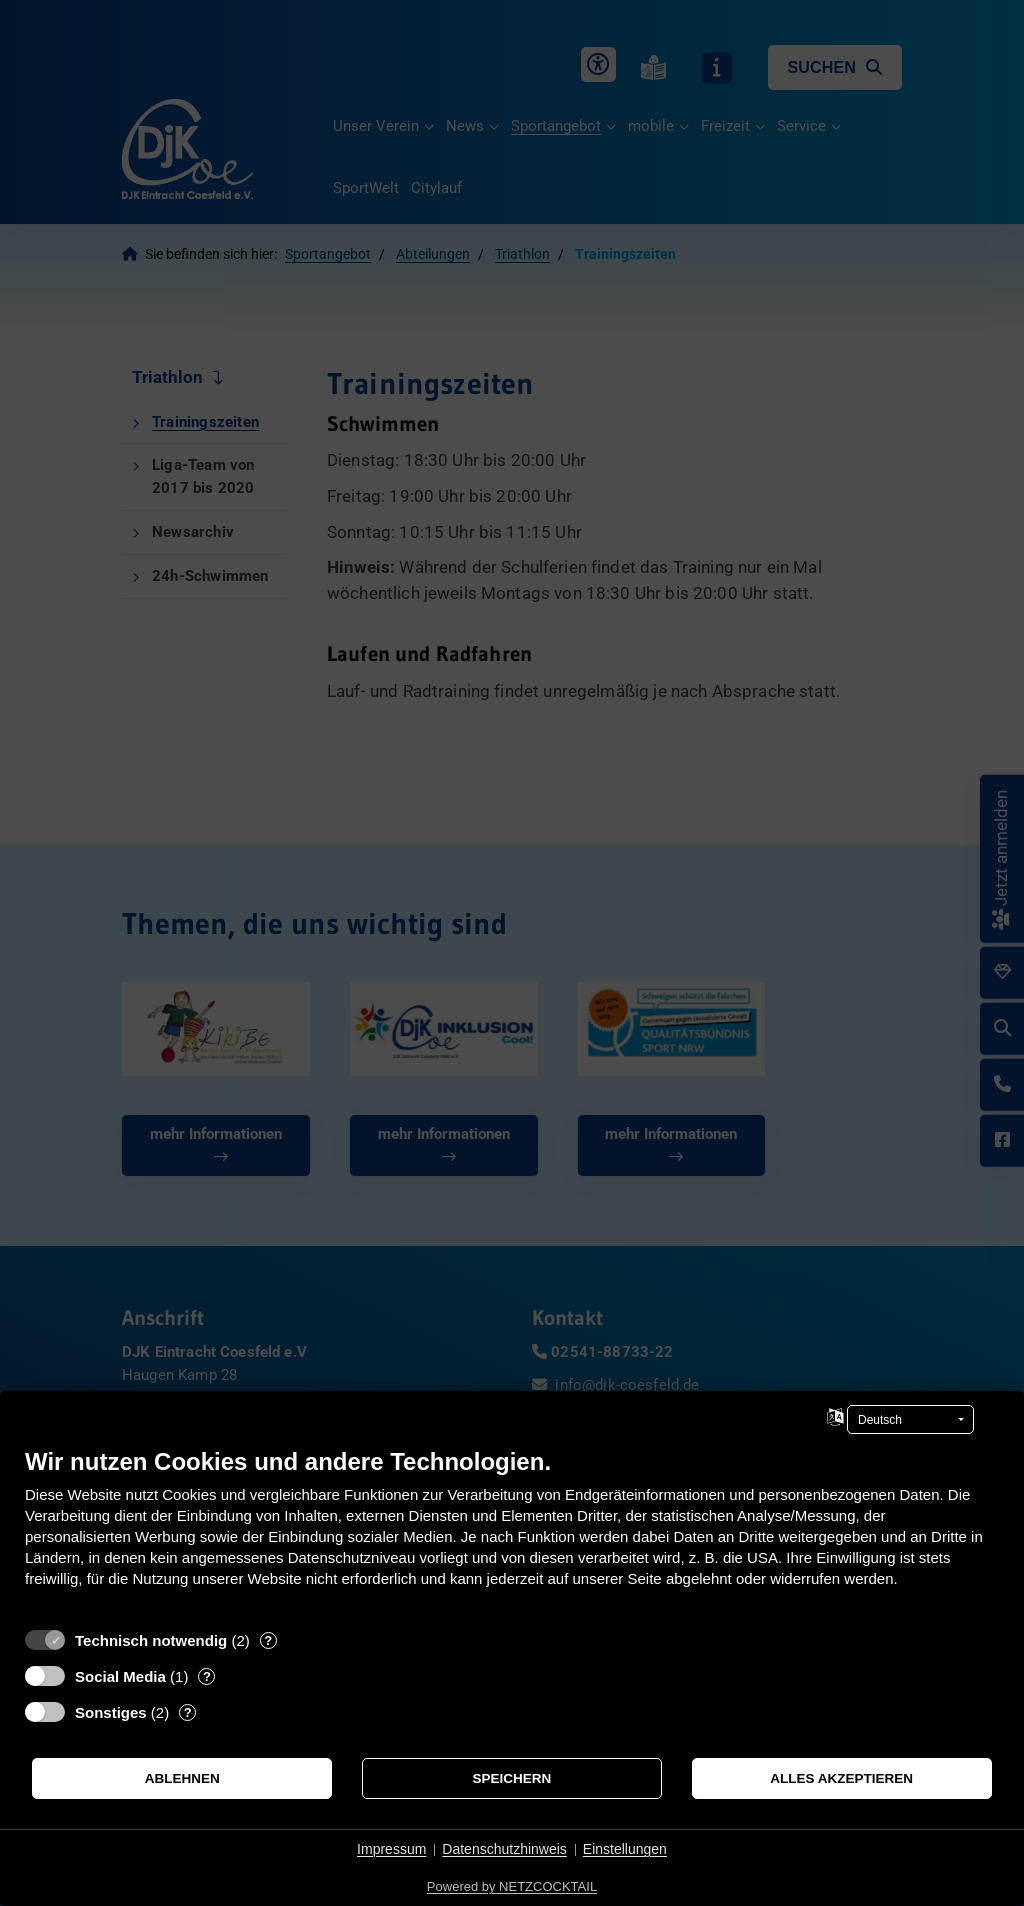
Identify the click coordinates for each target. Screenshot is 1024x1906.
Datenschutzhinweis (504, 1849)
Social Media (120, 1676)
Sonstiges (111, 1712)
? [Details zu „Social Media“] (207, 1676)
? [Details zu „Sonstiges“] (188, 1712)
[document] (512, 1532)
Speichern (512, 1778)
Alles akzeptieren (841, 1778)
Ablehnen (182, 1778)
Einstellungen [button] (625, 1849)
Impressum (391, 1849)
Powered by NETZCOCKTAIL (512, 1886)
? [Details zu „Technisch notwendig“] (268, 1640)
